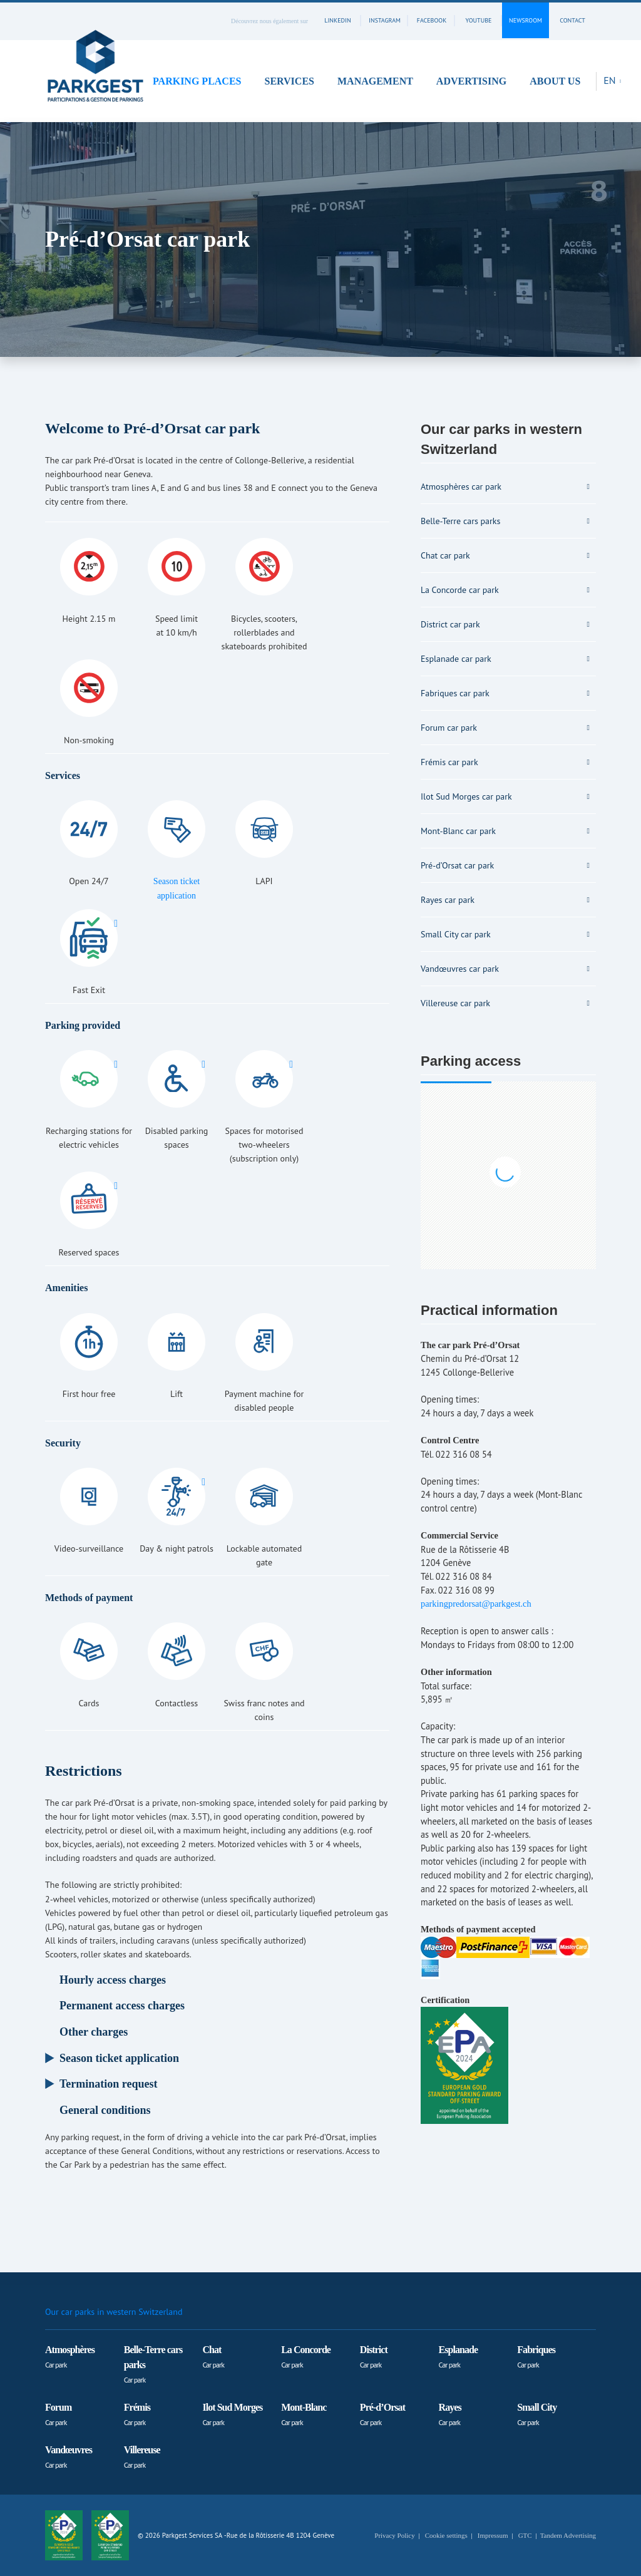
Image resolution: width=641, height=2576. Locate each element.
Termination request (108, 2084)
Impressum (493, 2535)
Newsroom (525, 20)
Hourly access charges (112, 1980)
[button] (201, 81)
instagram (385, 20)
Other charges (93, 2032)
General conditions (105, 2110)
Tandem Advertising (568, 2535)
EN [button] (610, 80)
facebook (431, 20)
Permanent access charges (122, 2005)
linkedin (337, 20)
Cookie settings (446, 2535)
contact (572, 20)
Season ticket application (119, 2058)
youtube (479, 20)
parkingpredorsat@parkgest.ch (476, 1604)
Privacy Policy (394, 2535)
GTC (525, 2535)
